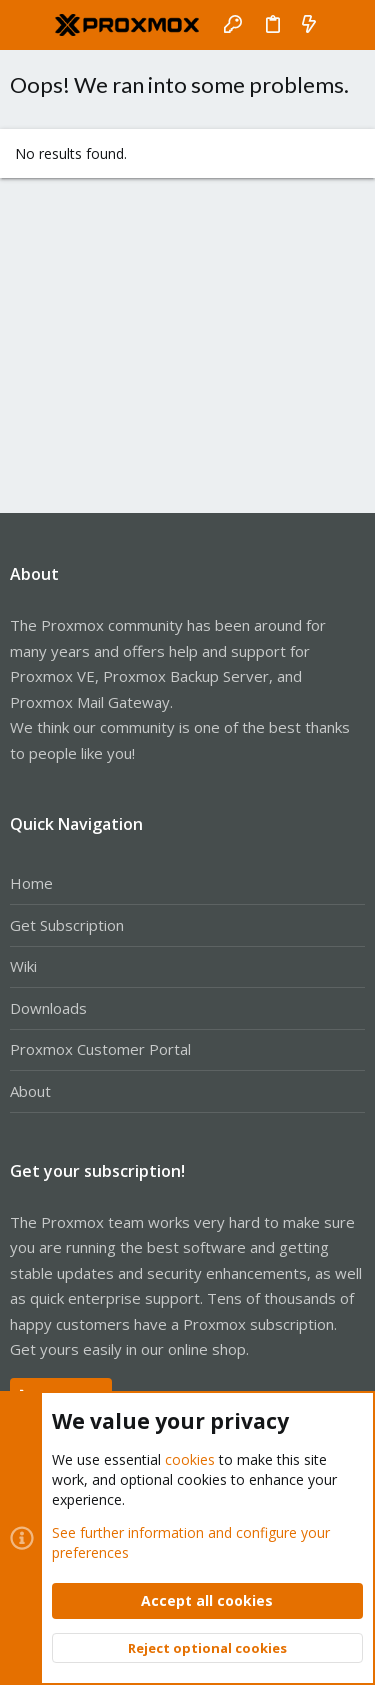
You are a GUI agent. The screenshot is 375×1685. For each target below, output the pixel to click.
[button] (30, 25)
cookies (190, 1459)
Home (31, 883)
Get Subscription (67, 925)
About (30, 1091)
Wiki (23, 966)
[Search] (345, 25)
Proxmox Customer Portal (100, 1049)
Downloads (48, 1008)
